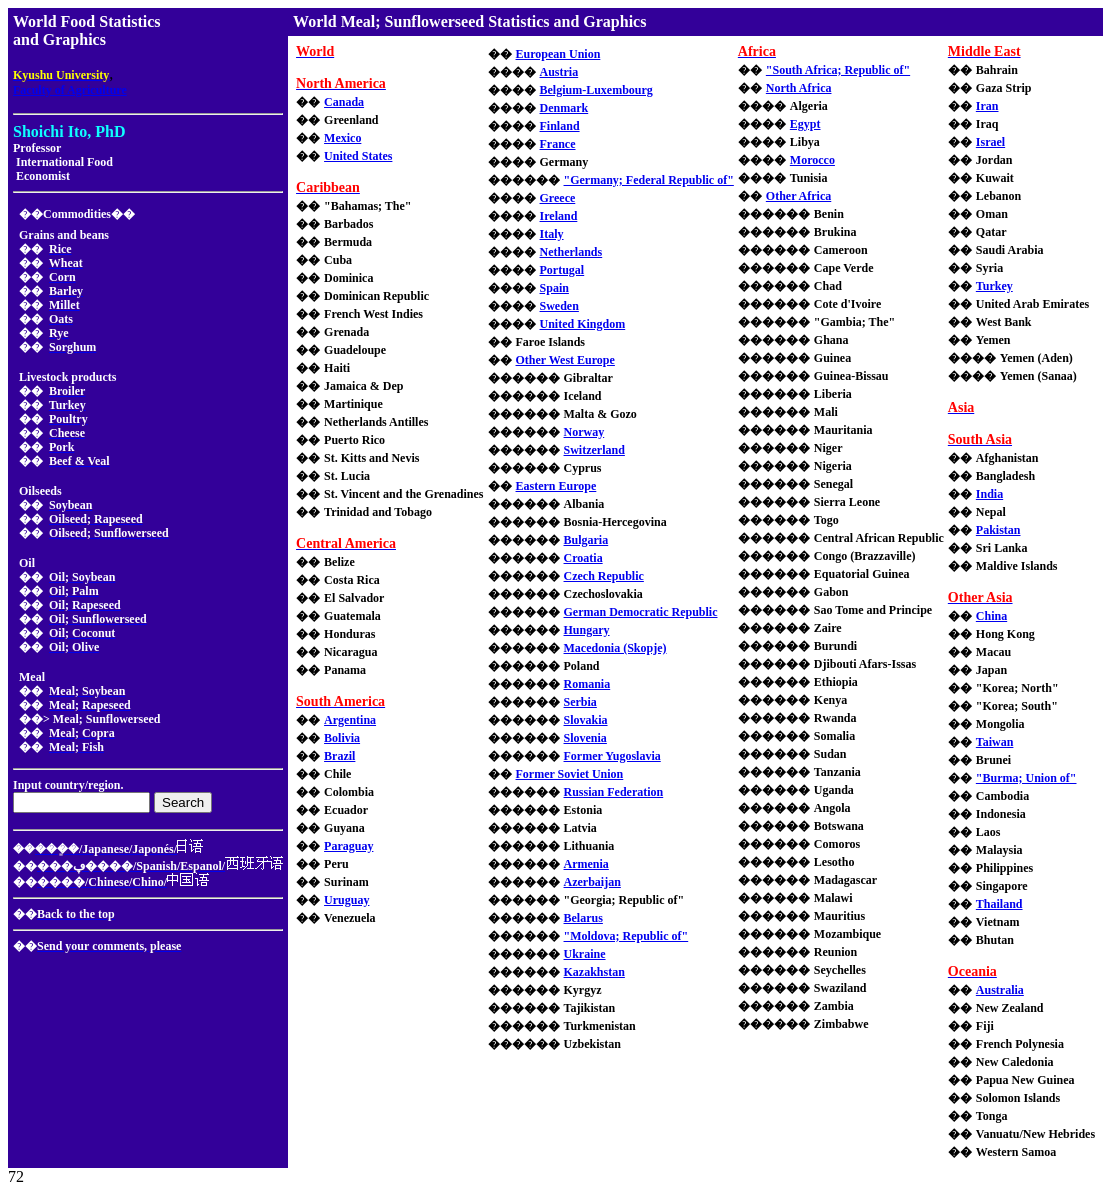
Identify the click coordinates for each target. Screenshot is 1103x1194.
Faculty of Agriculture (70, 90)
